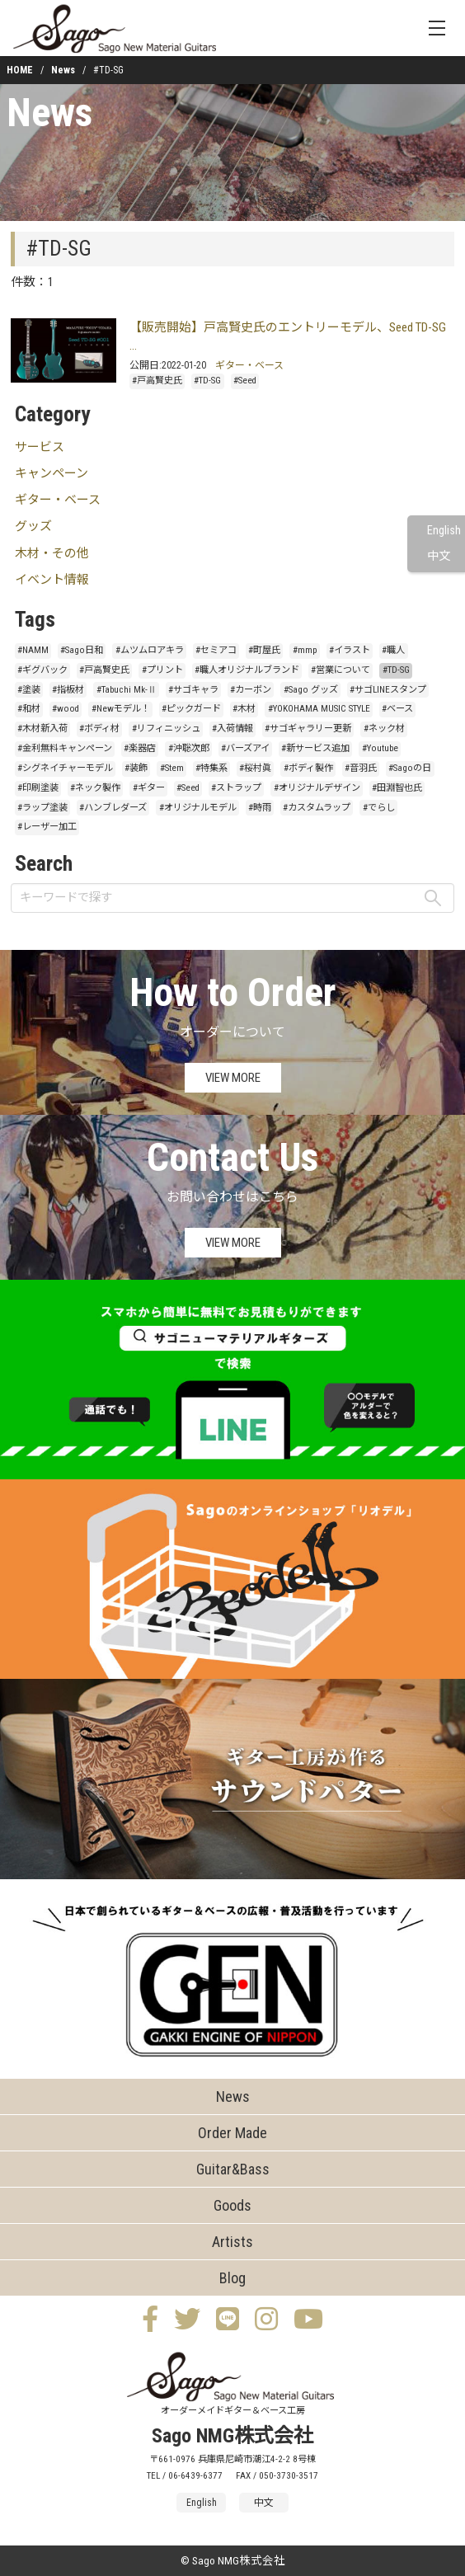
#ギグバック (42, 670)
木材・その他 (52, 553)
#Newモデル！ (121, 708)
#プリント (162, 670)
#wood (65, 708)
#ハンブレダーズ (113, 807)
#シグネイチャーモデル (65, 768)
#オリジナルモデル (198, 807)
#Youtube (380, 748)
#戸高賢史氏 (157, 380)
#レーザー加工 (47, 826)
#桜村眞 (255, 768)
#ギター (149, 788)
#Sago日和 (81, 650)
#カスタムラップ (316, 807)
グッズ (33, 526)
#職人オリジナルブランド (247, 670)
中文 (438, 556)
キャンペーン (51, 473)
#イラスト (349, 650)
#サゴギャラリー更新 (308, 728)
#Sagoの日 (409, 768)
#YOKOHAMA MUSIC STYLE (319, 708)
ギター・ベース (249, 365)
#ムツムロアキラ (149, 650)
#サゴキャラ (193, 689)
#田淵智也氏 (397, 788)
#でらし (379, 807)
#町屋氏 (264, 650)
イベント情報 (52, 579)
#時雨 (259, 807)
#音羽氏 (361, 768)
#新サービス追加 (315, 748)
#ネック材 (384, 728)
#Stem (172, 768)
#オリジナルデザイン (317, 788)
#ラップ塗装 (42, 807)
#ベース (397, 708)
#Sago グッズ (311, 689)
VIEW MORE (233, 1077)
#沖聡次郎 (188, 748)
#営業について (340, 670)
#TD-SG (207, 380)
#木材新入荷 (42, 728)
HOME (20, 70)
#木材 (244, 708)
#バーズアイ (245, 748)
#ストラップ (236, 788)
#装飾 (136, 768)
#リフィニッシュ (166, 728)
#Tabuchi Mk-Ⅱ (126, 689)
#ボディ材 (99, 728)
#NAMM (33, 650)
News (63, 70)
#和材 (28, 708)
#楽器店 (140, 748)
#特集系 (211, 768)
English (444, 531)
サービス (39, 447)
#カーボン (250, 689)
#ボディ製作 (308, 768)
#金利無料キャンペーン (64, 748)
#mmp (305, 650)
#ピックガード (191, 708)
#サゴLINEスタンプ (388, 689)
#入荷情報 (232, 728)
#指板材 (68, 689)
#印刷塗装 (38, 788)
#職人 (393, 650)
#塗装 (28, 689)
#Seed (244, 380)
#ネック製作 (95, 788)
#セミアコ (216, 650)
